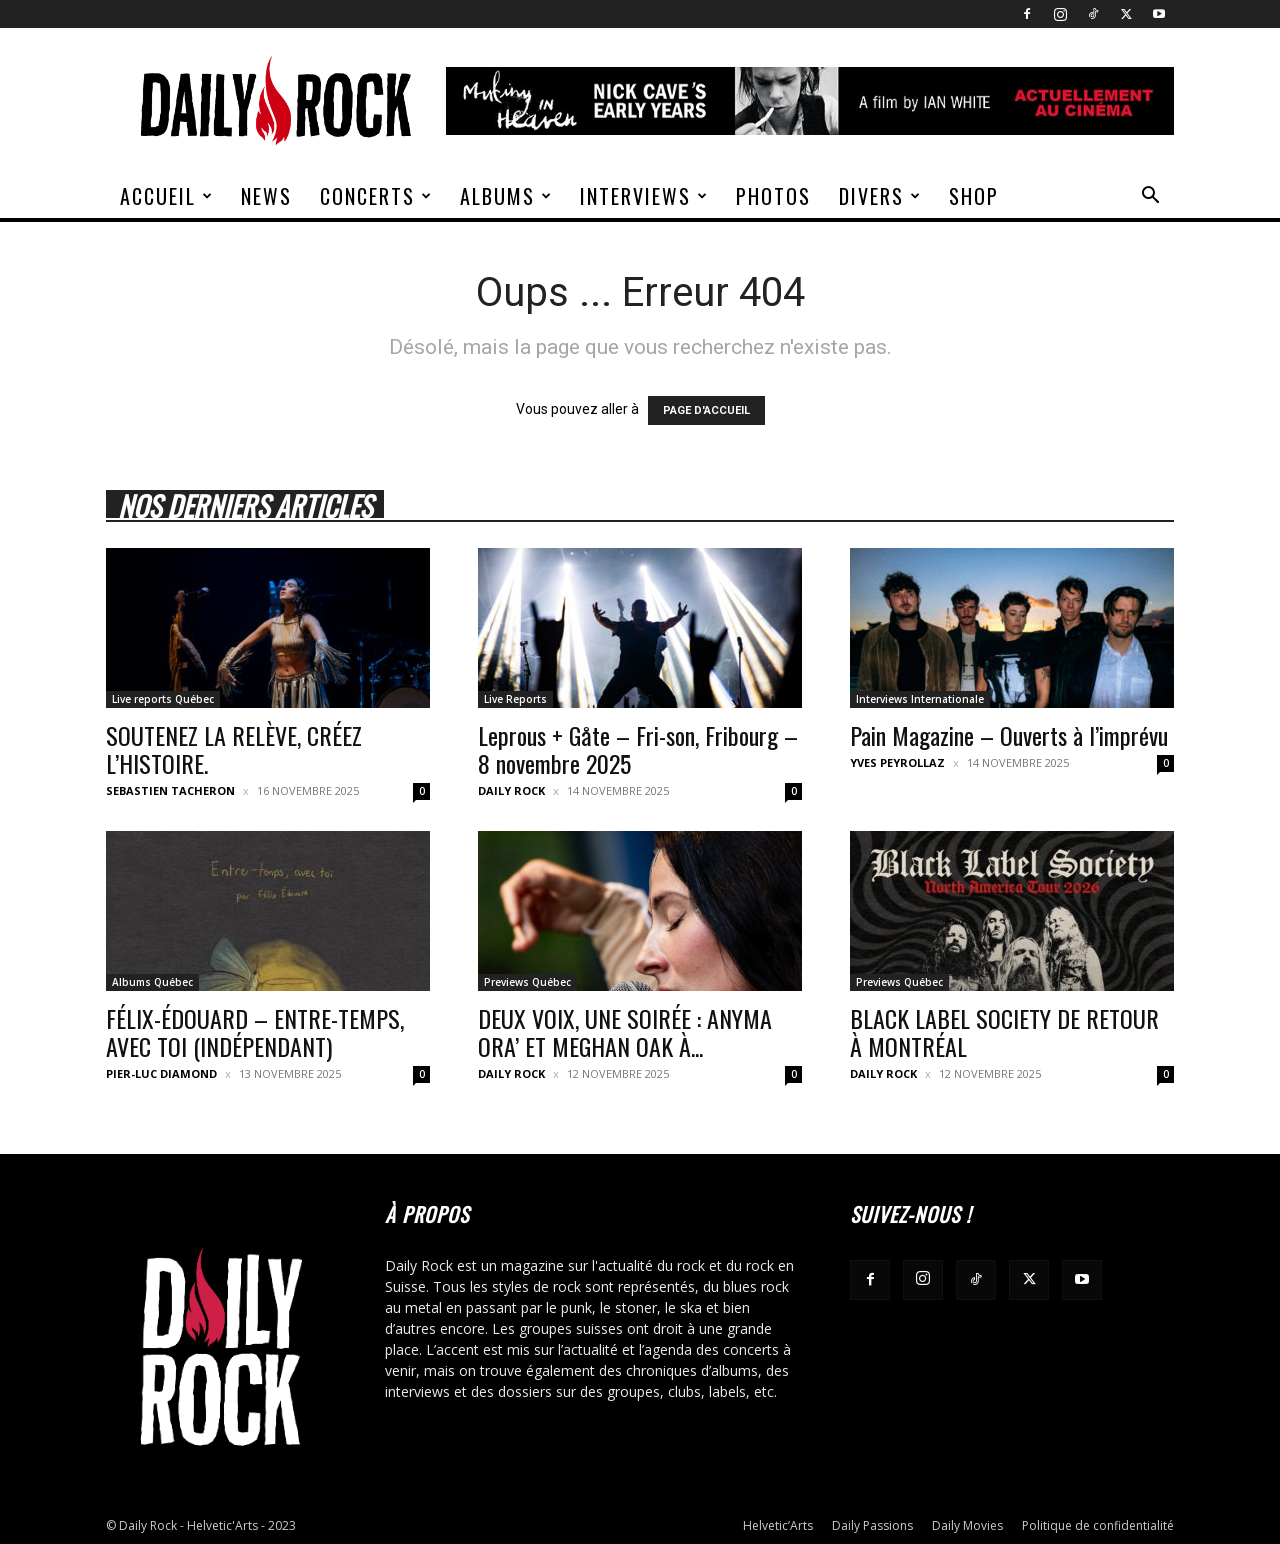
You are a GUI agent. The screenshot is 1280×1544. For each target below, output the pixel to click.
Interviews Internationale (920, 699)
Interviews (644, 196)
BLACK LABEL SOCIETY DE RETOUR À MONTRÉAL (1004, 1032)
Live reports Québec (163, 699)
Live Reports (515, 699)
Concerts (376, 196)
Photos (773, 196)
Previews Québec (527, 982)
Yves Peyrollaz (897, 762)
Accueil (167, 196)
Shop (974, 196)
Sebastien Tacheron (170, 790)
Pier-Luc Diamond (161, 1073)
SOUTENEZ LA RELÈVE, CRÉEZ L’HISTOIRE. (234, 749)
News (266, 196)
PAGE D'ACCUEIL (706, 410)
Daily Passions (872, 1525)
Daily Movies (967, 1525)
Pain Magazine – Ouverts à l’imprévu (1009, 735)
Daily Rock (511, 790)
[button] (1150, 197)
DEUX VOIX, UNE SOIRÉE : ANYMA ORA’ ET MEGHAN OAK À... (625, 1032)
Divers (880, 196)
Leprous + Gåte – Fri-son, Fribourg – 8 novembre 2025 (638, 749)
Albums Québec (152, 982)
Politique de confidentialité (1098, 1525)
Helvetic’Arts (778, 1525)
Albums (506, 196)
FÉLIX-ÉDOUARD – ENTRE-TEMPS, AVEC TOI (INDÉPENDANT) (255, 1032)
